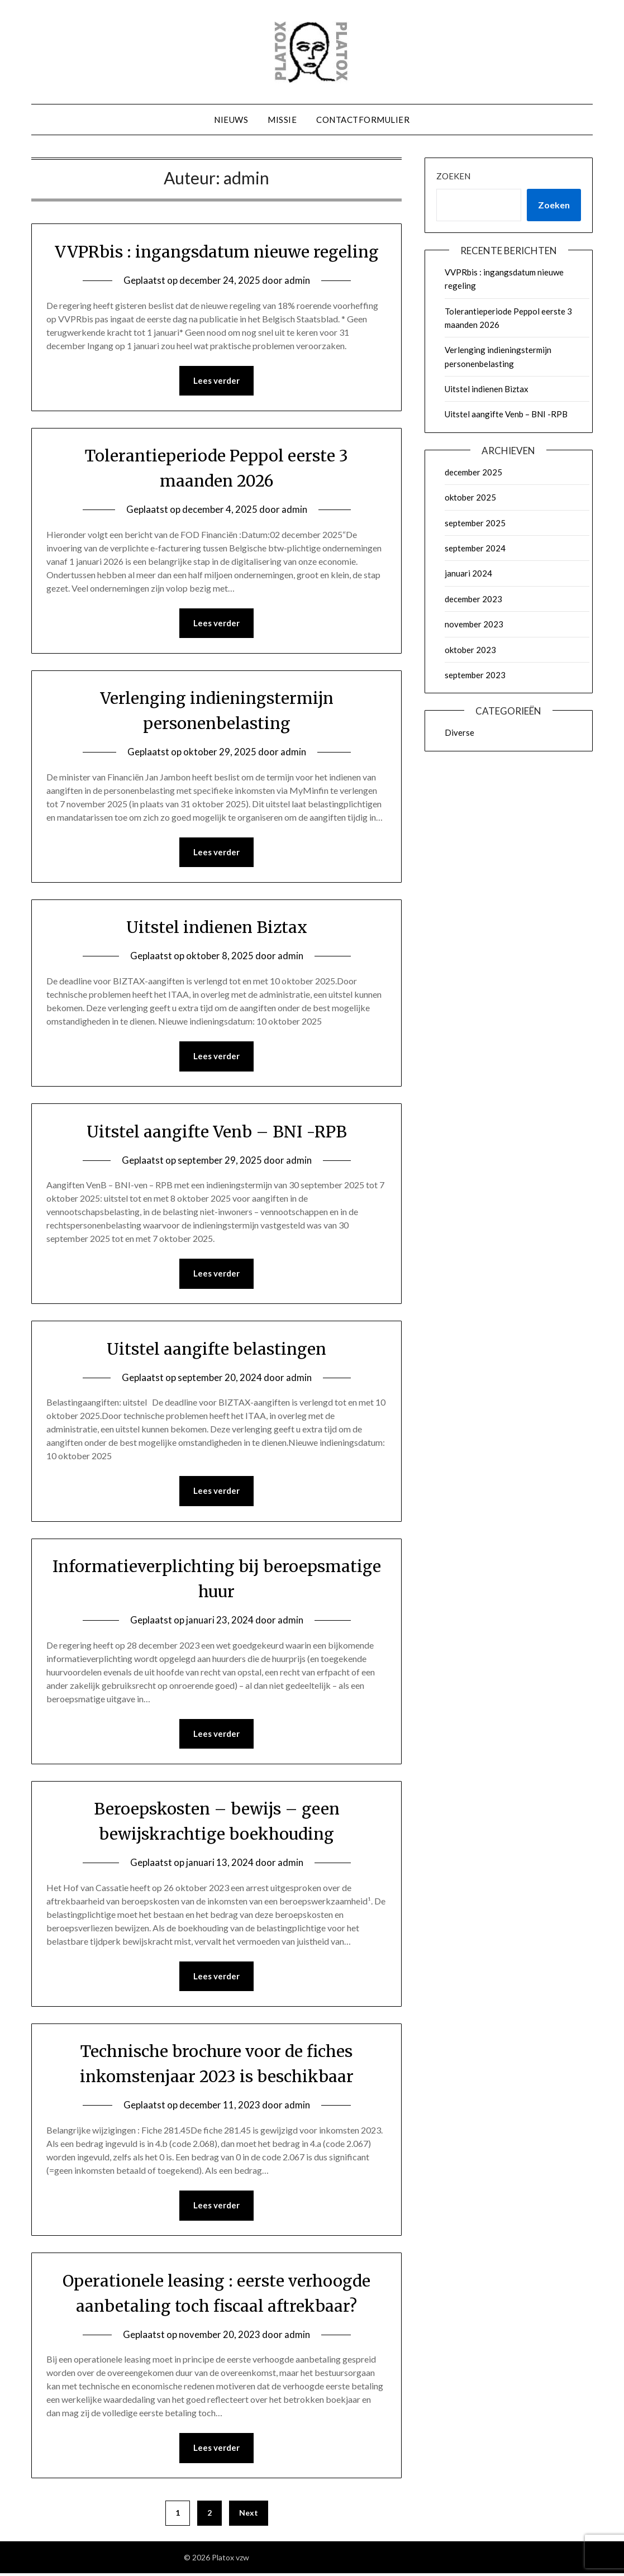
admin (297, 280)
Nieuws (231, 120)
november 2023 (474, 624)
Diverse (459, 732)
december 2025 (473, 472)
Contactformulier (362, 120)
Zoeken (453, 176)
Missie (282, 120)
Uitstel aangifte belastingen (216, 1349)
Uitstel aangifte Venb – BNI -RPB (216, 1132)
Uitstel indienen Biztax (216, 928)
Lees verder (216, 381)
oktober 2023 (470, 650)
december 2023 (473, 599)
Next (248, 2515)
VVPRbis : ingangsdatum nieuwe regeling (216, 251)
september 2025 (475, 523)
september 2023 (475, 675)
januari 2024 (468, 573)
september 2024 (475, 548)
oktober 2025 (470, 497)
